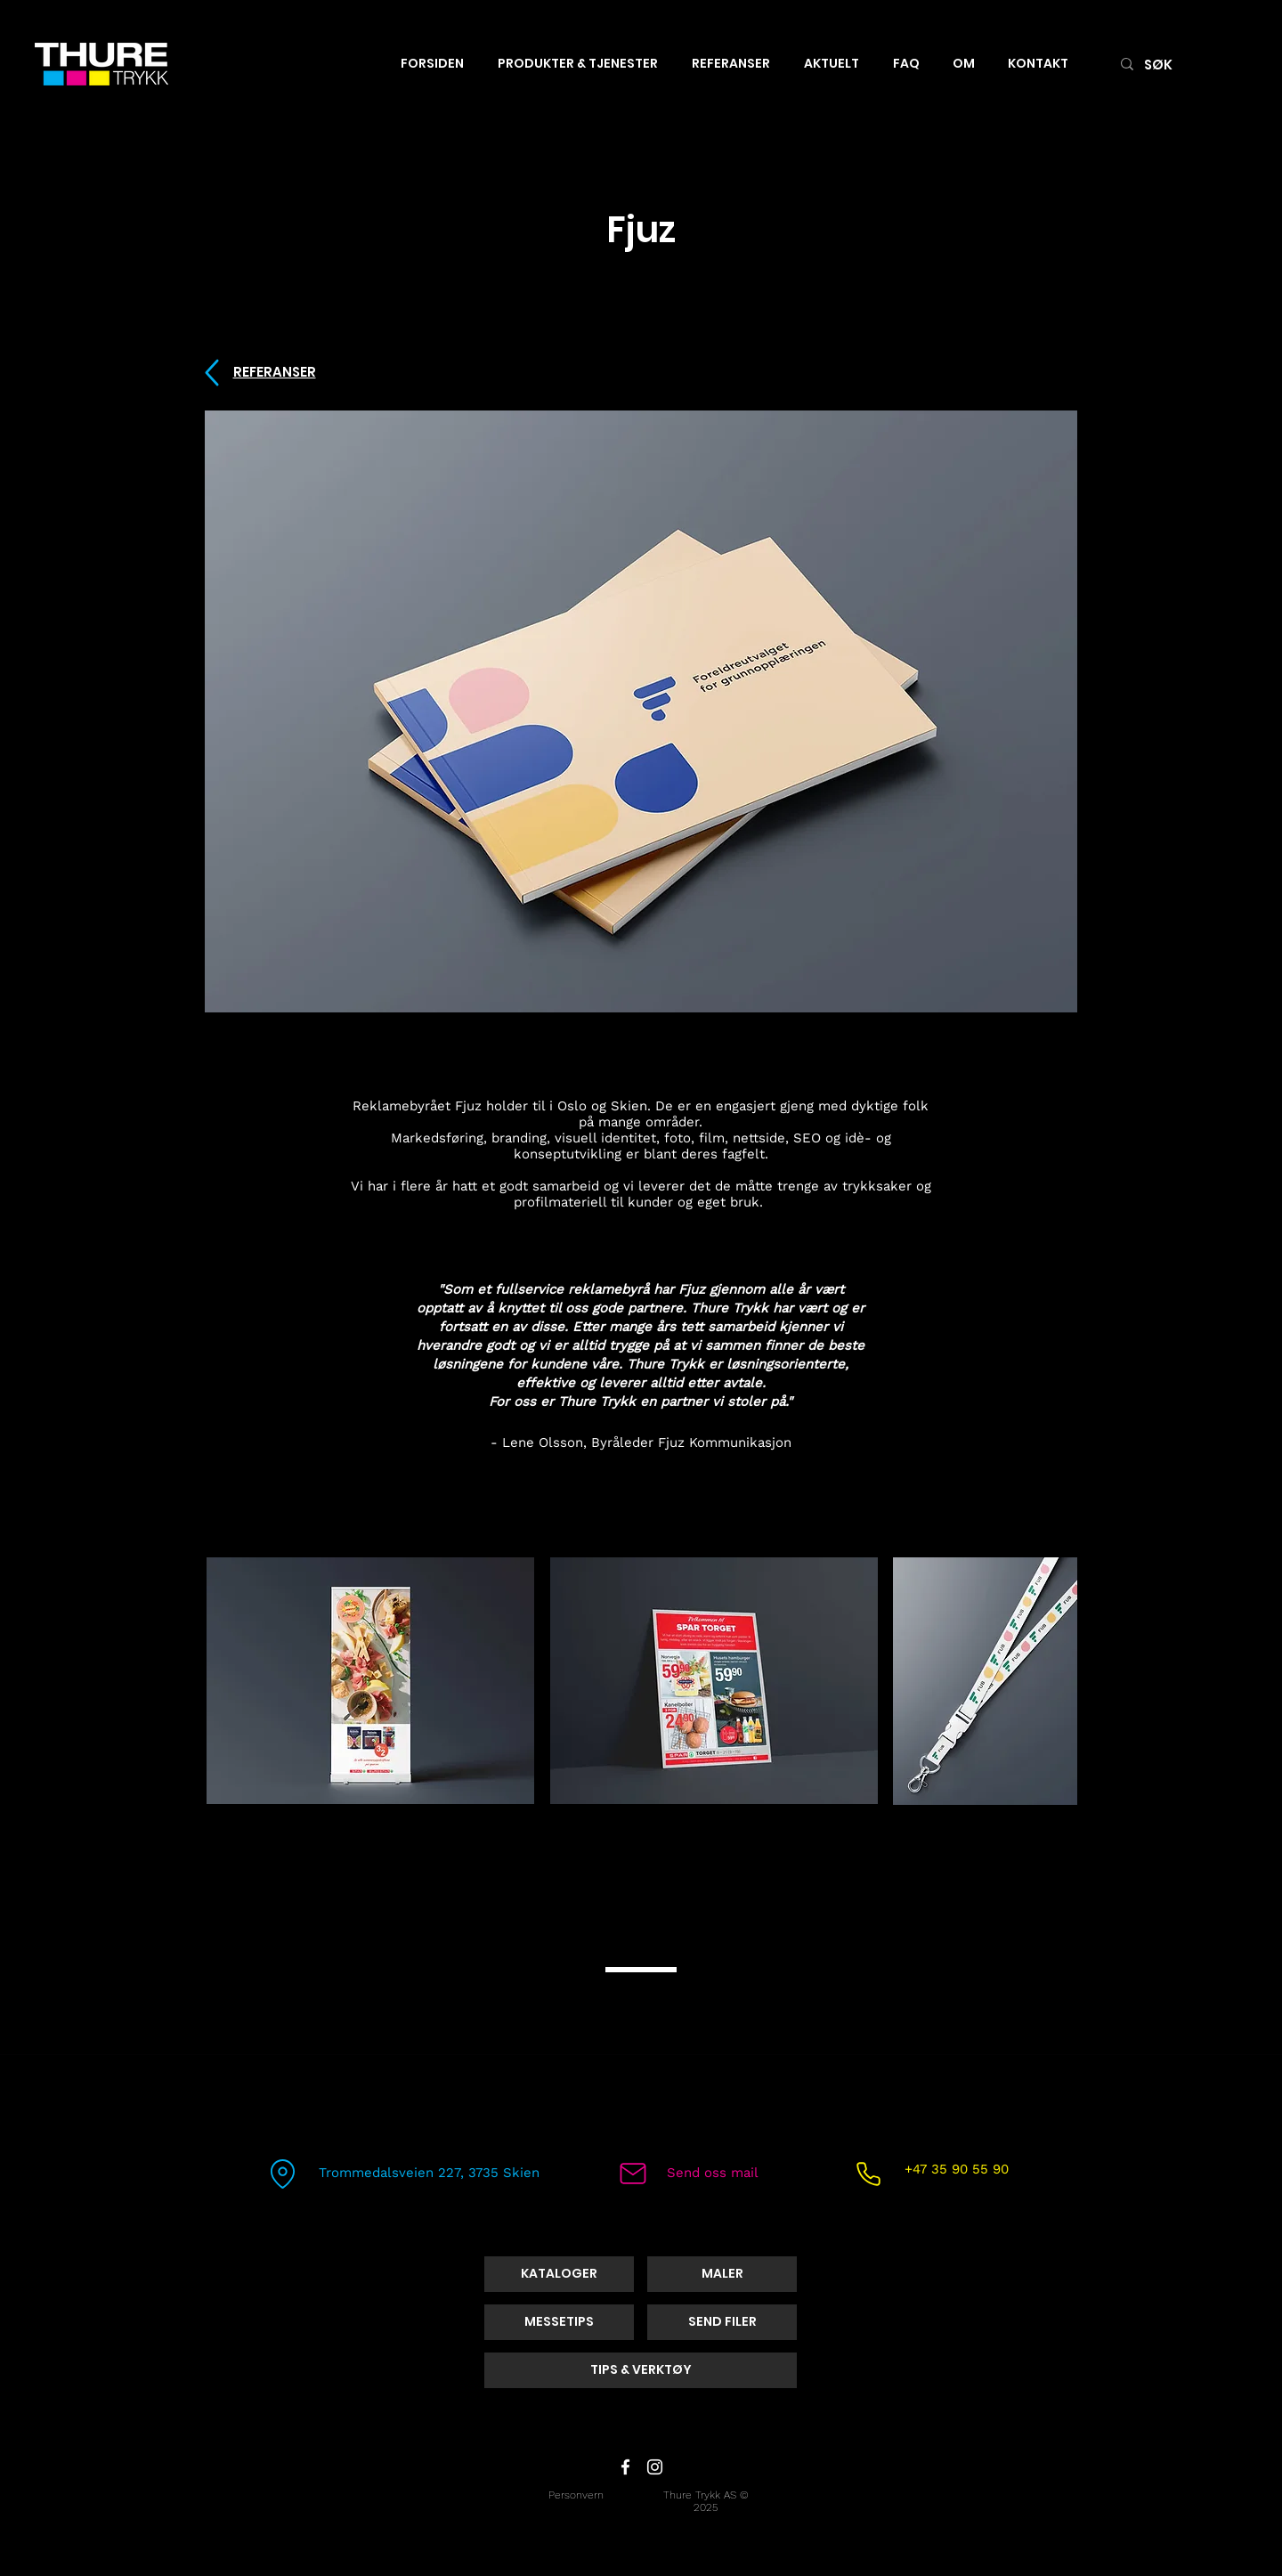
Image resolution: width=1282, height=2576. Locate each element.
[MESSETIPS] (559, 2322)
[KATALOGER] (559, 2274)
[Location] (282, 2173)
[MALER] (722, 2274)
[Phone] (868, 2173)
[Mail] (633, 2173)
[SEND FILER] (722, 2322)
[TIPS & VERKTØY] (640, 2370)
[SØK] (1181, 64)
